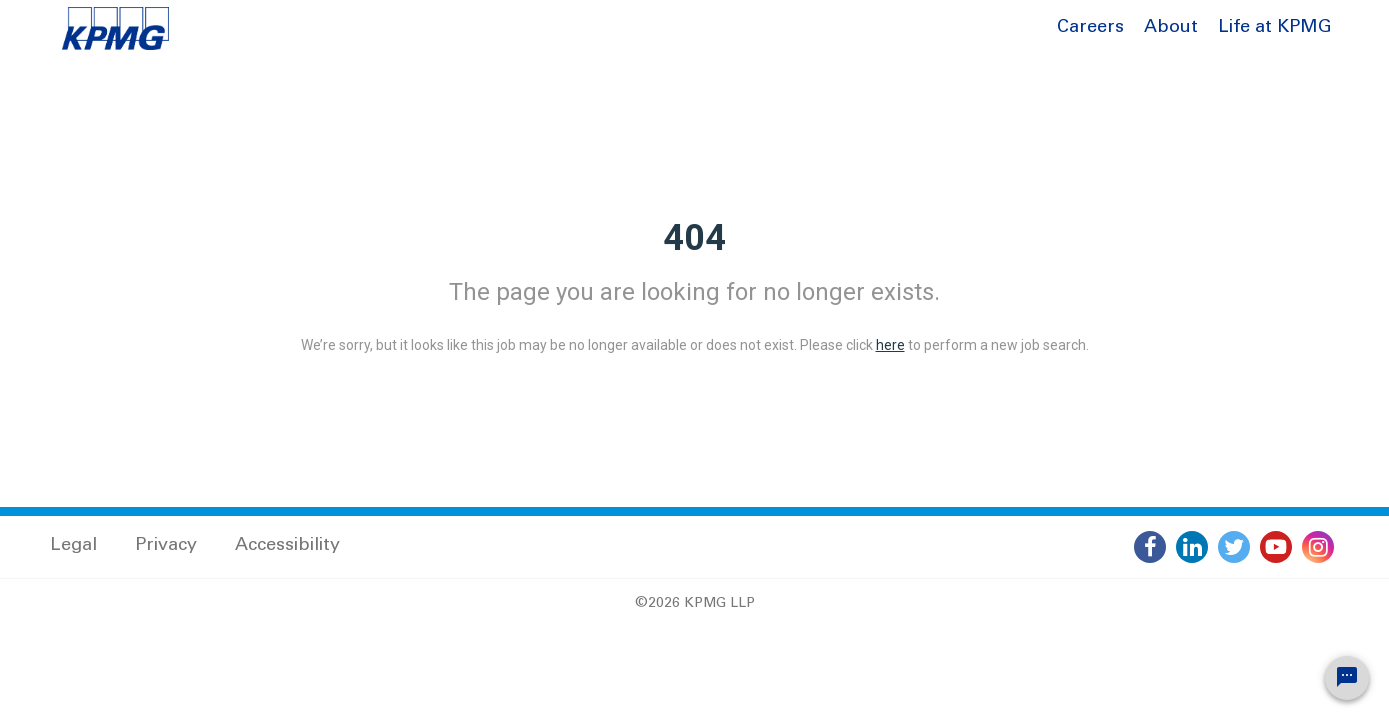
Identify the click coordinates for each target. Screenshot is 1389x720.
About (1171, 28)
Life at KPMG (1275, 28)
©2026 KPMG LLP (695, 604)
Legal (73, 546)
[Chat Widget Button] (1347, 678)
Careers (1090, 28)
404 (694, 238)
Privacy (166, 546)
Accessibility (287, 546)
